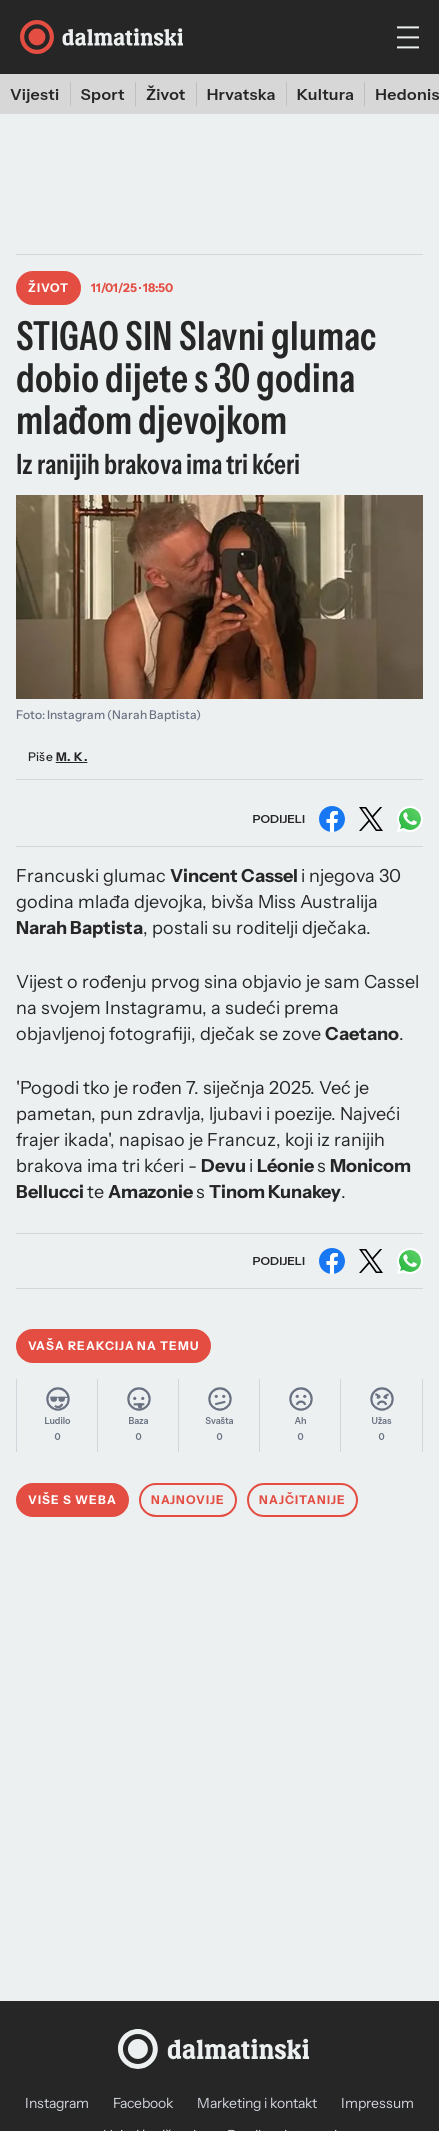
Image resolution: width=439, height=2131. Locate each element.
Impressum (377, 2103)
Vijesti (35, 94)
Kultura (326, 94)
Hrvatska (241, 94)
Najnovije (188, 1499)
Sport (103, 94)
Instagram (57, 2103)
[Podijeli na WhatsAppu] (410, 819)
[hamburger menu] (408, 37)
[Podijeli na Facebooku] (332, 819)
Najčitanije (302, 1499)
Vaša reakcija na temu (113, 1345)
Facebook (143, 2103)
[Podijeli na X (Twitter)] (371, 819)
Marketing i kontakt (257, 2103)
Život (166, 94)
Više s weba (72, 1499)
